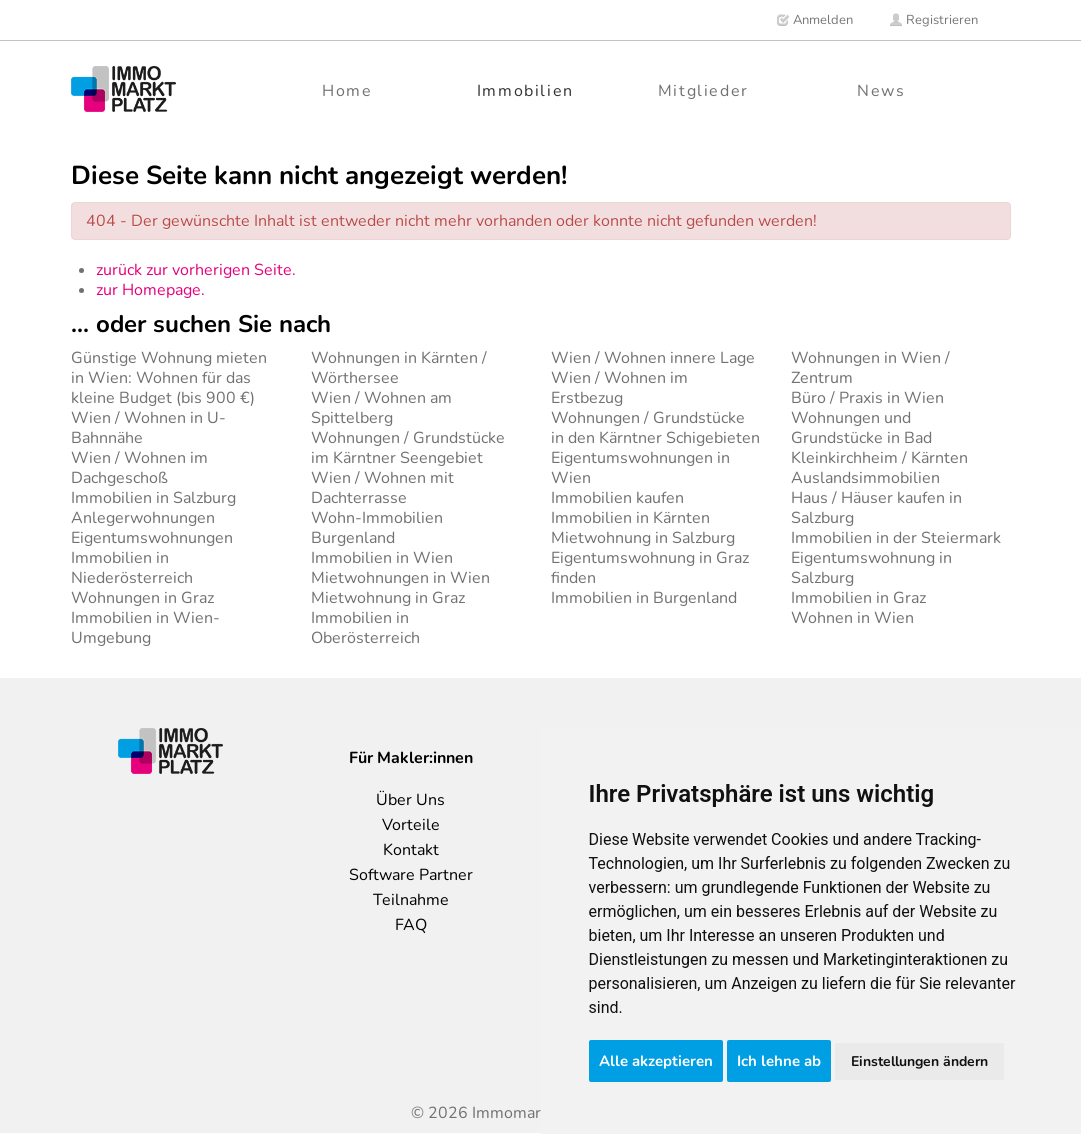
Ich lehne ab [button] (779, 1061)
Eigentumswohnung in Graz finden (650, 568)
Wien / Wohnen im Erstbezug (619, 388)
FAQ (411, 925)
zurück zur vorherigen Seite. (196, 270)
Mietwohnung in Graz (388, 598)
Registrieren (933, 20)
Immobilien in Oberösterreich (365, 628)
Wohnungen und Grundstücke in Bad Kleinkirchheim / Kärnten (879, 438)
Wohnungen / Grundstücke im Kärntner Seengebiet (408, 448)
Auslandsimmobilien (865, 478)
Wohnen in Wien (852, 618)
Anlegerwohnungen (143, 518)
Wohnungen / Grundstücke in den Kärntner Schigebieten (655, 428)
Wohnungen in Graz (142, 598)
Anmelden (814, 20)
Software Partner (411, 875)
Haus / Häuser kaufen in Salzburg (876, 508)
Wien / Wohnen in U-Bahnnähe (148, 428)
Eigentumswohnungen (152, 538)
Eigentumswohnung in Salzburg (871, 568)
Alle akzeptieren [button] (656, 1061)
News (881, 91)
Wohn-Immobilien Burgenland (377, 528)
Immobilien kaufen (617, 498)
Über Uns (410, 800)
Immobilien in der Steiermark (896, 538)
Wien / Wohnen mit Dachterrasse (382, 488)
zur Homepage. (150, 290)
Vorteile (411, 825)
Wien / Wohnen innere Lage (653, 358)
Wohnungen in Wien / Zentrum (870, 368)
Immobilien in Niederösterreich (132, 568)
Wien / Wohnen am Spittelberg (381, 408)
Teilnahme (411, 900)
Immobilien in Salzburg (153, 498)
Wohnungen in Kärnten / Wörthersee (399, 368)
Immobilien (525, 91)
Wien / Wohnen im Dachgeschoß (139, 468)
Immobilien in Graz (858, 598)
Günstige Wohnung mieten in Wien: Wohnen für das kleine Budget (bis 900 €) (169, 378)
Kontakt (411, 850)
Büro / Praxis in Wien (867, 398)
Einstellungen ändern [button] (919, 1061)
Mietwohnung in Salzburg (643, 538)
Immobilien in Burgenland (644, 598)
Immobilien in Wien (382, 558)
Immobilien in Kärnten (630, 518)
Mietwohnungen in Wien (400, 578)
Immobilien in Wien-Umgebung (145, 628)
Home (347, 91)
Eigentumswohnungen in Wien (640, 468)
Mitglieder (703, 91)
